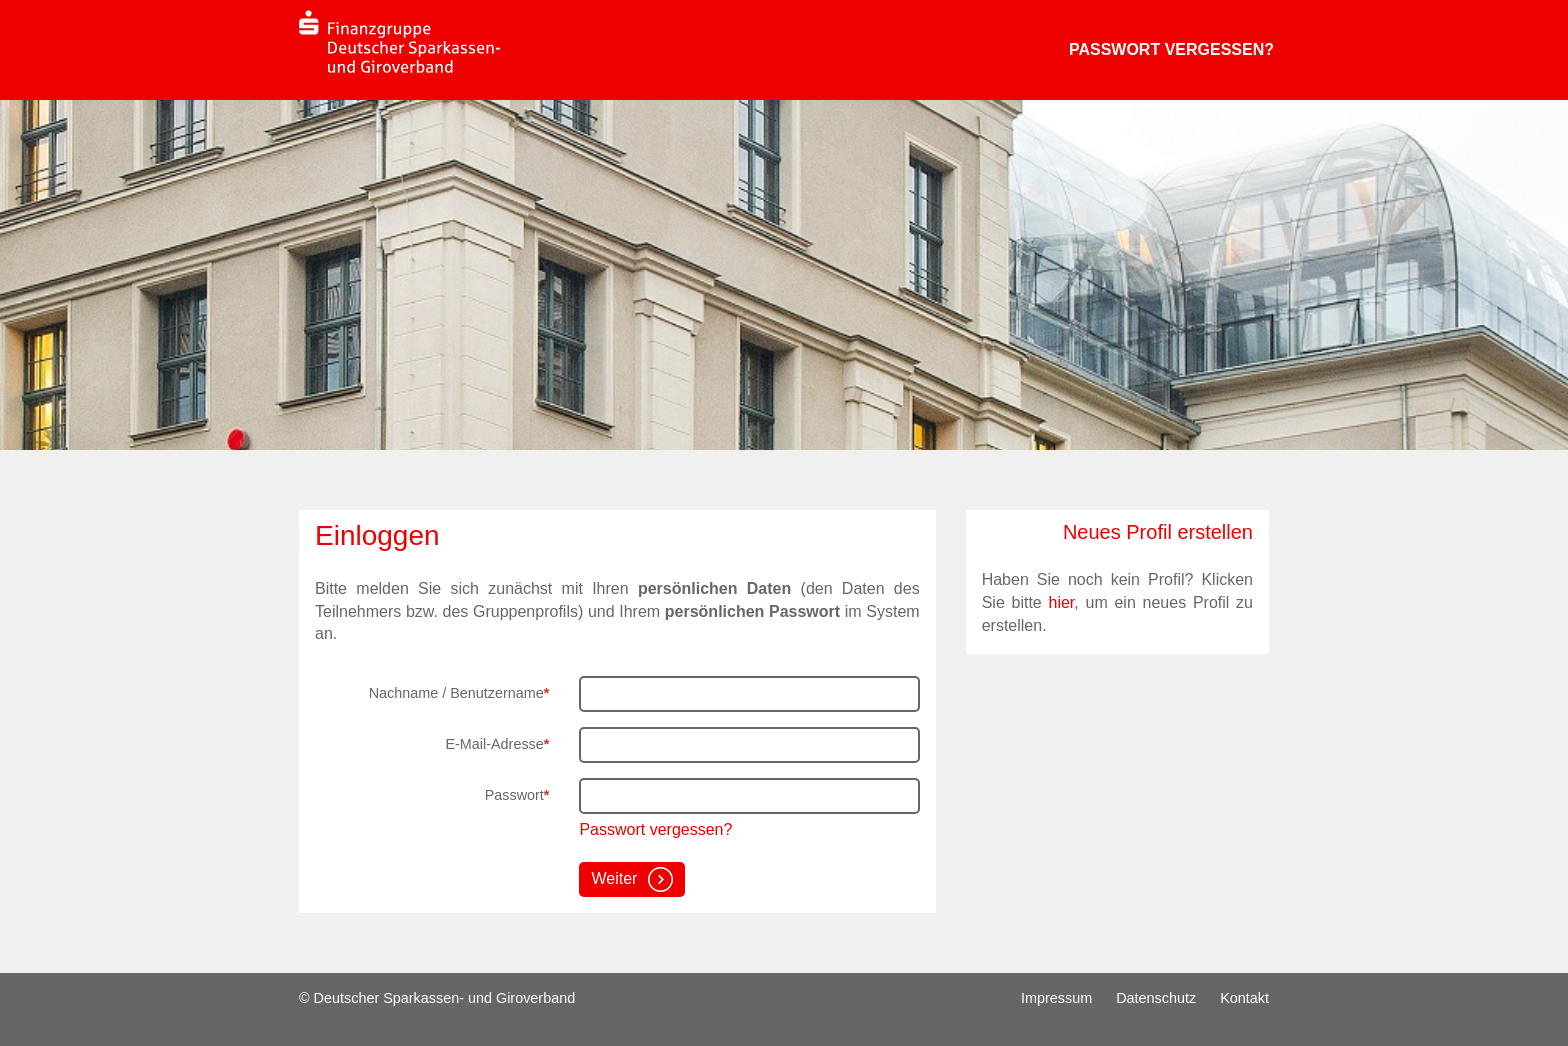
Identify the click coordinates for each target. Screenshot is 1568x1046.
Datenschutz (1156, 998)
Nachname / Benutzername (459, 693)
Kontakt (1244, 998)
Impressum (1056, 998)
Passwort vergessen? (1171, 49)
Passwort (517, 795)
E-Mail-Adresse (497, 744)
